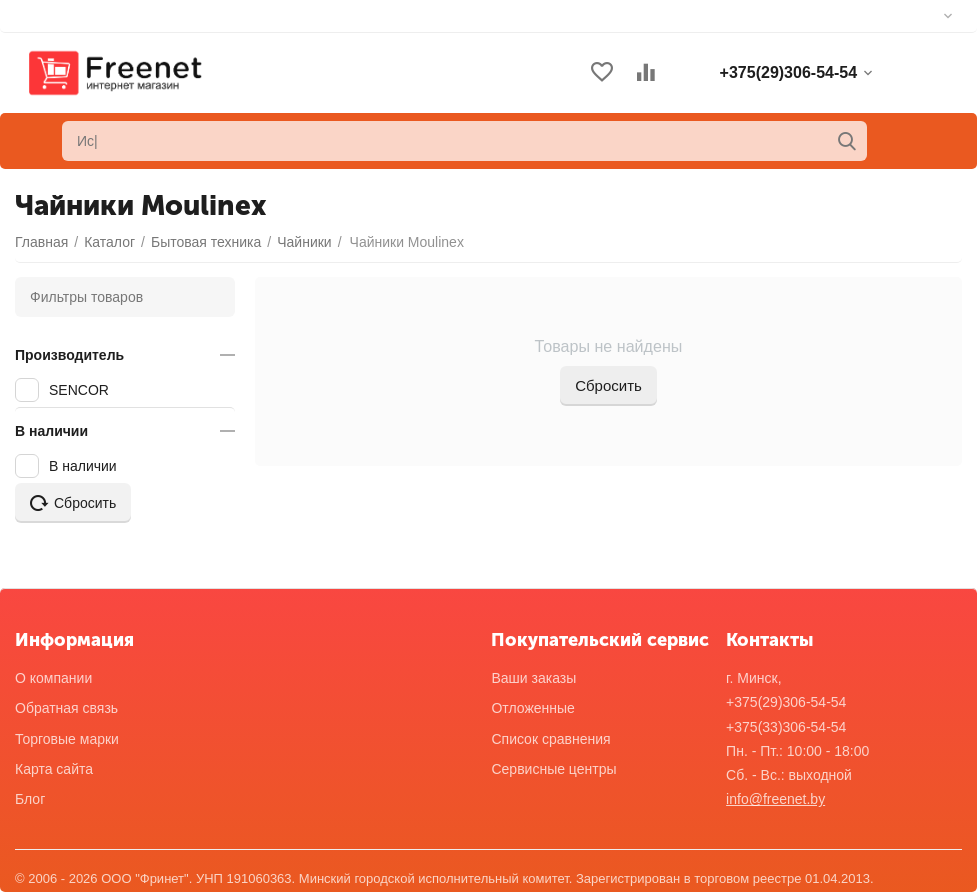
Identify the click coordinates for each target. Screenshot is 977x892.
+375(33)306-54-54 (786, 727)
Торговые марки (67, 739)
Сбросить (608, 385)
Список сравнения (550, 739)
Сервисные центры (553, 769)
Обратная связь (66, 708)
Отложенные (532, 708)
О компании (53, 678)
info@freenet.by (775, 799)
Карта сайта (54, 769)
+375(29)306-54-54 (786, 702)
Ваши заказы (533, 678)
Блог (30, 799)
